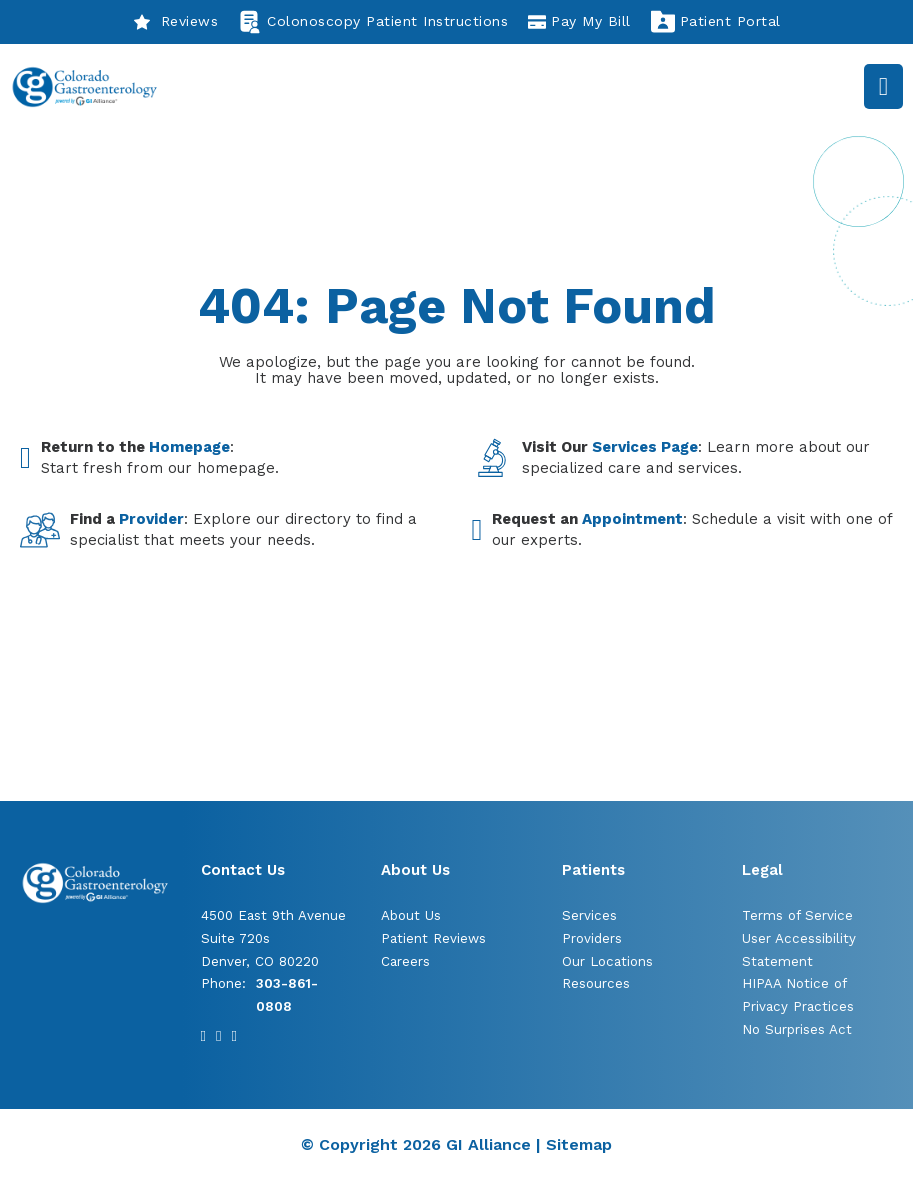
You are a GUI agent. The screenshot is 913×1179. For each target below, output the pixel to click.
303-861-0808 (287, 995)
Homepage (189, 447)
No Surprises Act (797, 1029)
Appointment (632, 519)
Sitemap (579, 1144)
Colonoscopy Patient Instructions (373, 22)
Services (589, 915)
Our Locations (607, 961)
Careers (405, 961)
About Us (411, 915)
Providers (592, 938)
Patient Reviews (433, 938)
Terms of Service (797, 915)
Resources (596, 983)
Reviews (176, 22)
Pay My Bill (579, 22)
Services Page (645, 447)
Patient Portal (716, 22)
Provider (151, 519)
